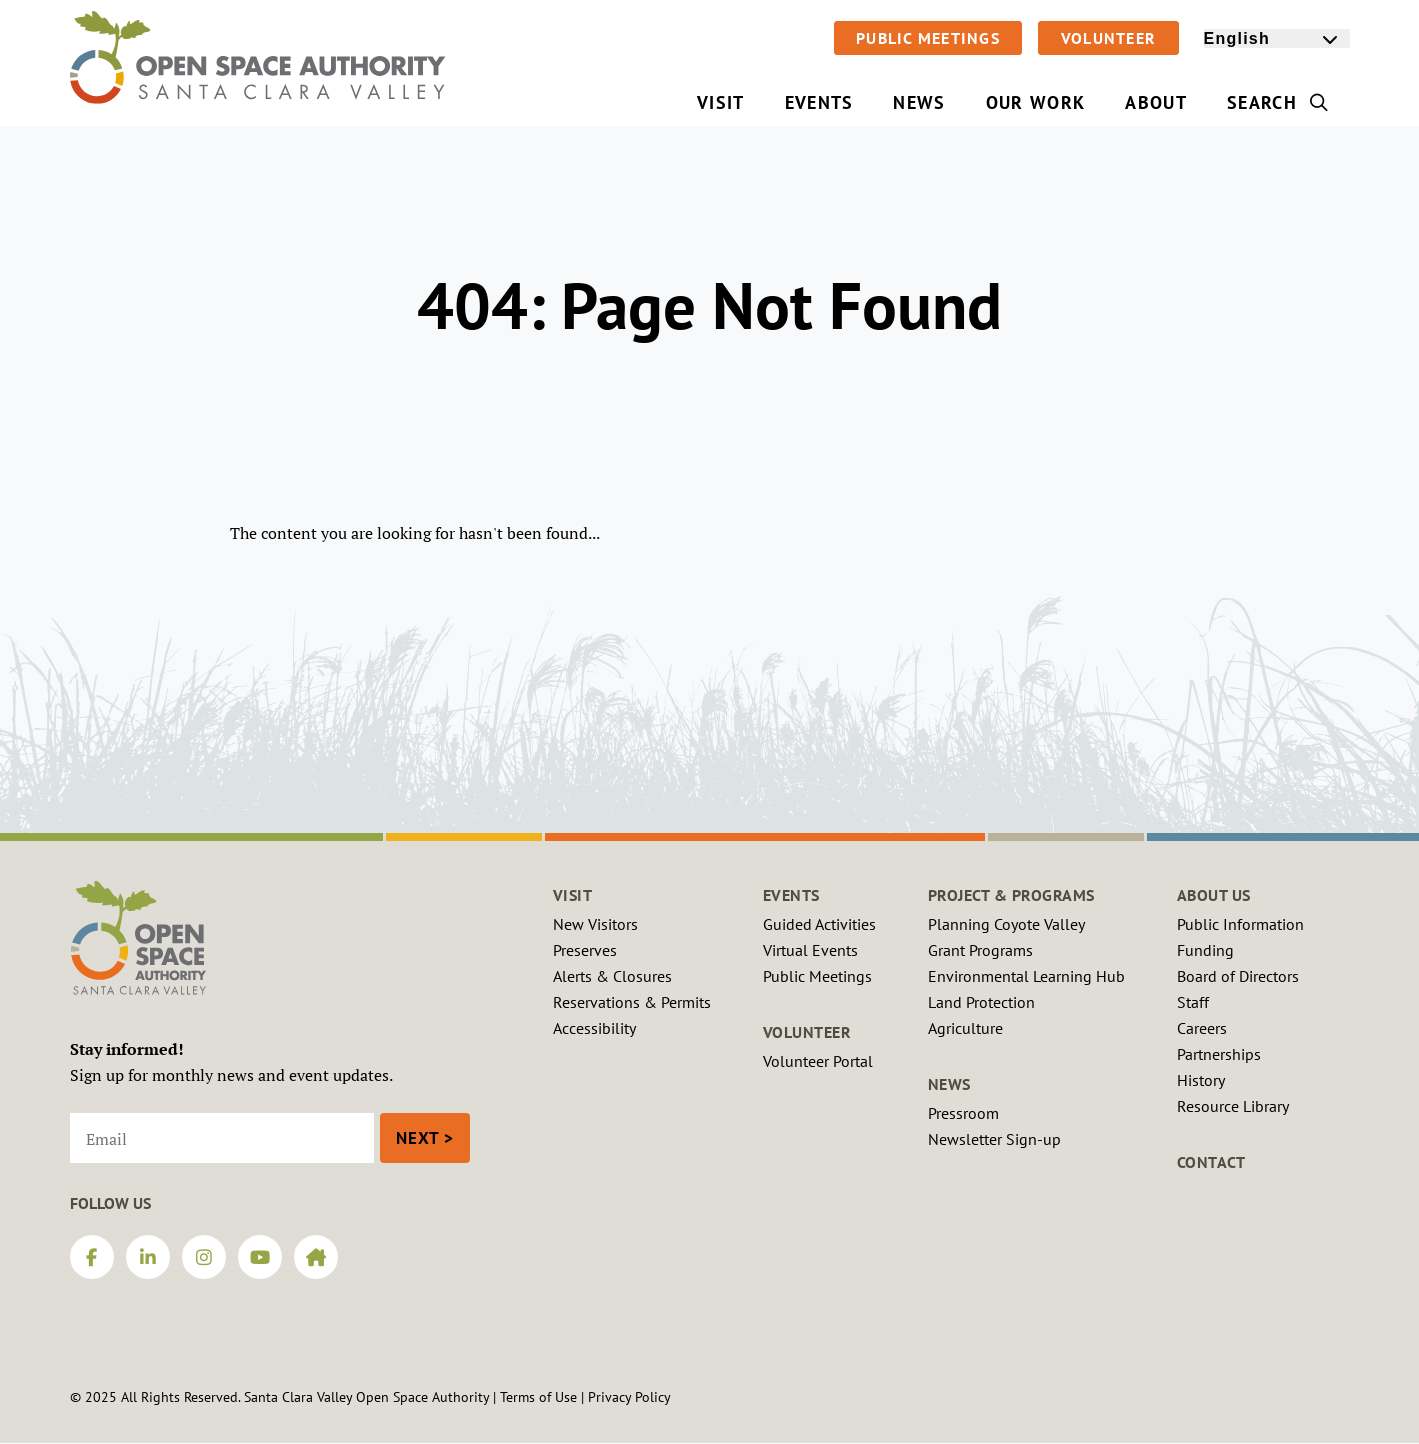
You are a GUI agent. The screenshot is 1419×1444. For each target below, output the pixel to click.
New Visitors (595, 924)
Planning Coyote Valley (1006, 924)
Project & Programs (1011, 895)
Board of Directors (1238, 976)
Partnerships (1219, 1054)
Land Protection (981, 1002)
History (1201, 1080)
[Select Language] (1277, 38)
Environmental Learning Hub (1026, 976)
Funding (1205, 950)
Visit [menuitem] (721, 102)
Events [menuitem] (819, 102)
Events (791, 895)
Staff (1193, 1002)
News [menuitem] (919, 102)
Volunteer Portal (818, 1061)
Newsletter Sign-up (994, 1139)
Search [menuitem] (1278, 102)
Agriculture (965, 1028)
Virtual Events (810, 950)
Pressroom (963, 1113)
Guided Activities (819, 924)
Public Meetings (928, 38)
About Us (1214, 895)
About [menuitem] (1156, 102)
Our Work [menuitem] (1036, 102)
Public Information (1240, 924)
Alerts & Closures (612, 976)
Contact (1211, 1162)
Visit (573, 895)
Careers (1202, 1028)
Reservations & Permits (632, 1002)
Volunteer (1108, 38)
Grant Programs (980, 950)
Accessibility (594, 1028)
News (949, 1084)
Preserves (585, 950)
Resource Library (1233, 1106)
